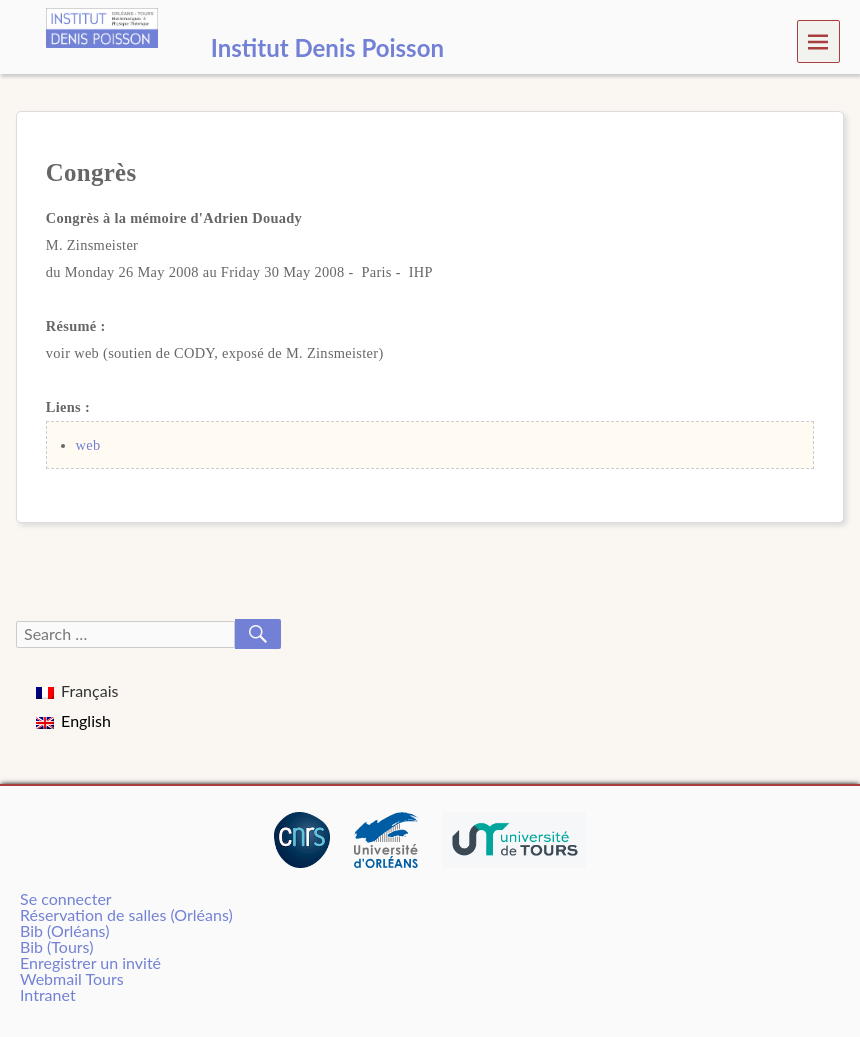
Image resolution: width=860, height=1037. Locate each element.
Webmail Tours (72, 978)
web (88, 445)
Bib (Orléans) (64, 930)
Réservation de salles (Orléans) (126, 914)
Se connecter (66, 898)
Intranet (48, 994)
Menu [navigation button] (818, 40)
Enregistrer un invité (90, 962)
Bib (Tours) (56, 946)
